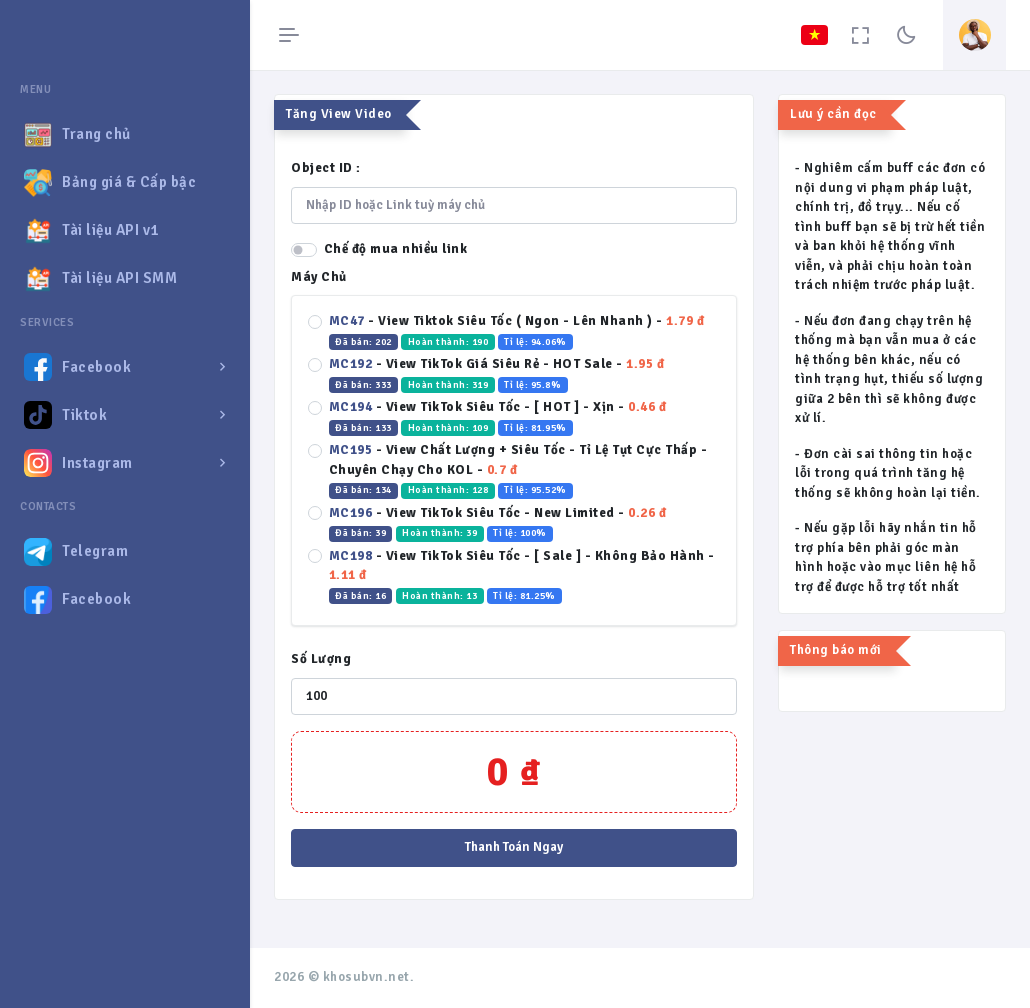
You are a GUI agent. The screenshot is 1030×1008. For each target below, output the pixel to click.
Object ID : (326, 168)
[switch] (304, 250)
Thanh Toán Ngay (514, 847)
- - (519, 332)
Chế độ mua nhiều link (396, 249)
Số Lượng (321, 659)
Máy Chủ (319, 277)
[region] (124, 526)
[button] (124, 367)
